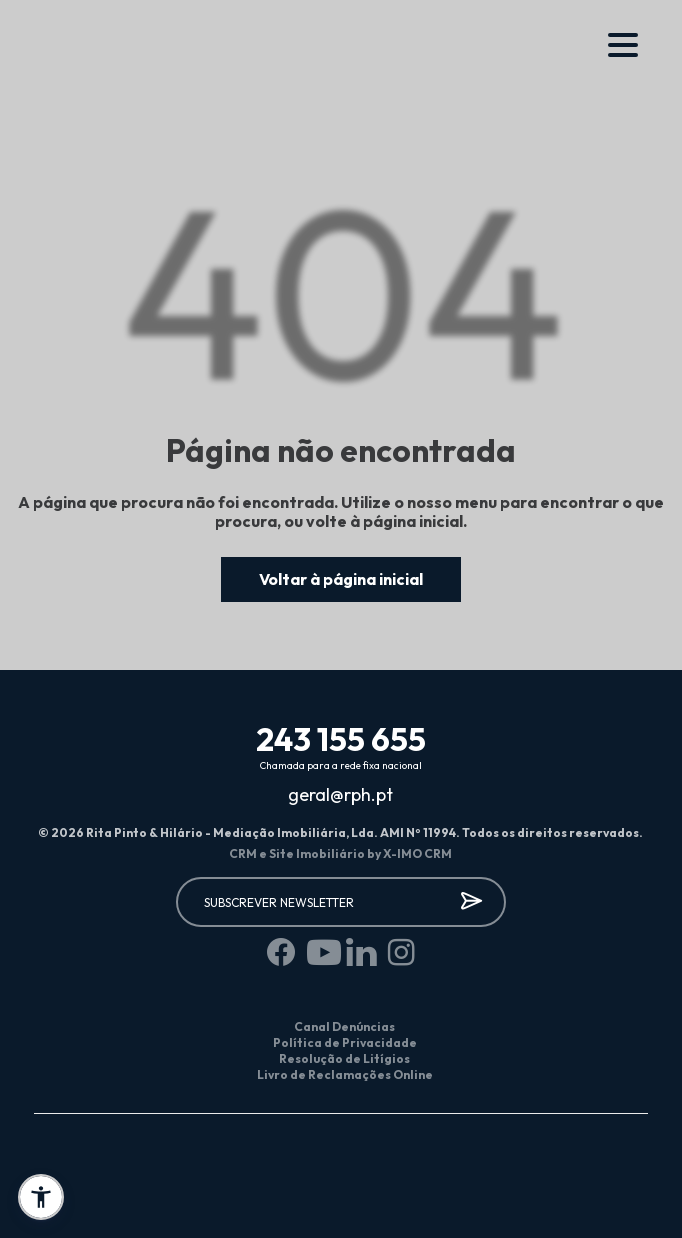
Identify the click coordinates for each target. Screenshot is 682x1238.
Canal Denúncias (344, 1026)
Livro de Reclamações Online (345, 1074)
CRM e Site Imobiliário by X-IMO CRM (340, 853)
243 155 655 (341, 739)
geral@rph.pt (340, 795)
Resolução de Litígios (344, 1058)
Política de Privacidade (345, 1042)
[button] (41, 1197)
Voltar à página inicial (341, 579)
